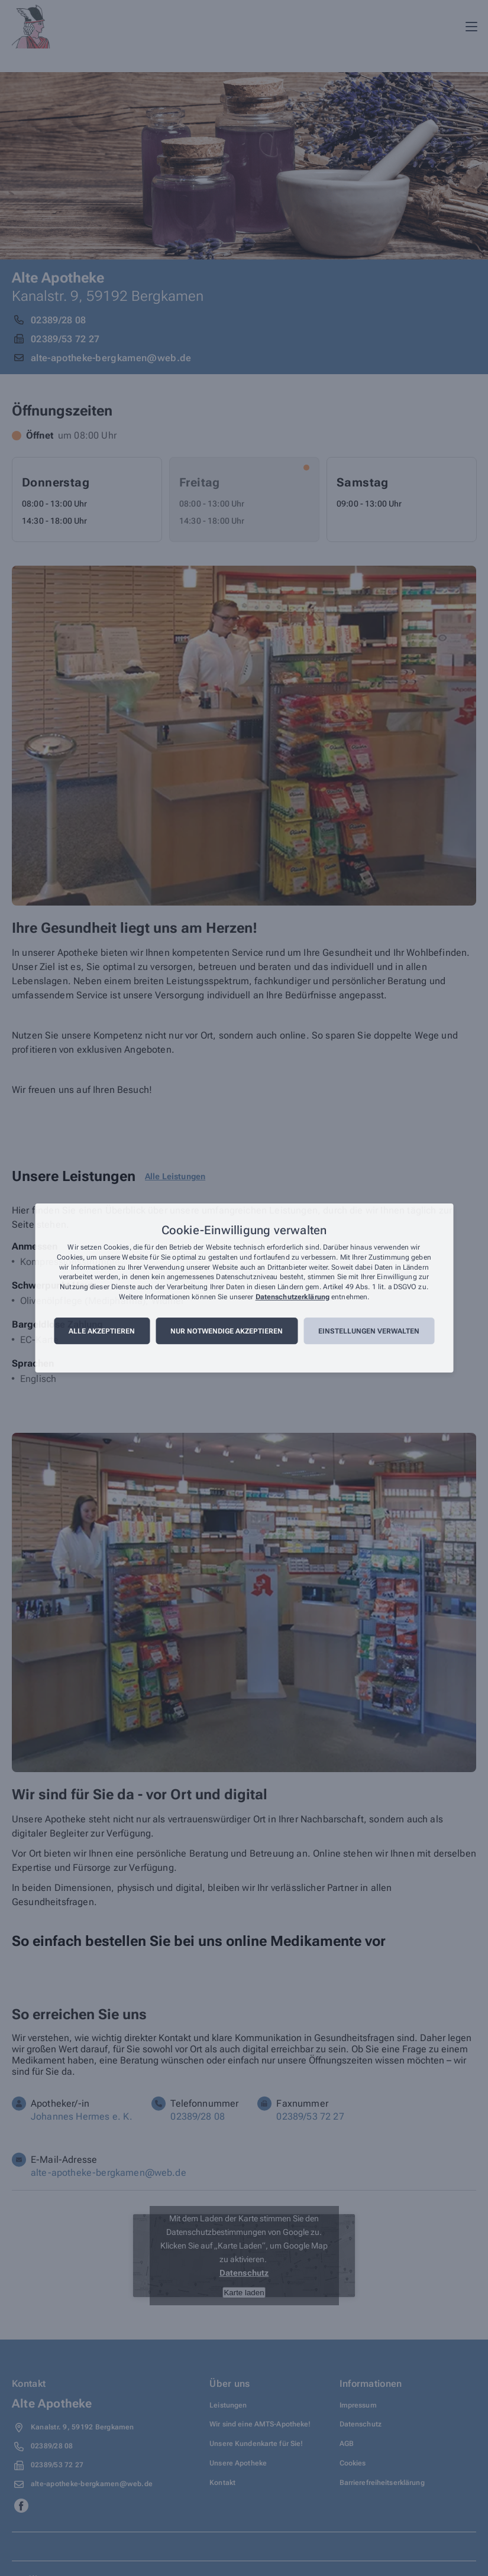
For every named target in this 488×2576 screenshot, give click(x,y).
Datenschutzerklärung (292, 1297)
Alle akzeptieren (102, 1331)
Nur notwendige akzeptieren (226, 1331)
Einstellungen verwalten (368, 1331)
